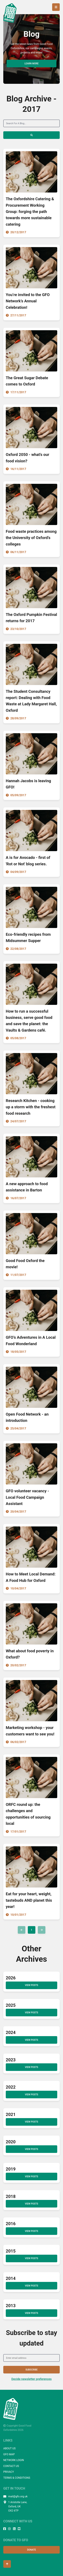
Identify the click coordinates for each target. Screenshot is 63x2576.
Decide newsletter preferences (31, 2379)
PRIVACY (8, 2471)
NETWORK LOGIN (13, 2460)
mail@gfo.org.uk (15, 2496)
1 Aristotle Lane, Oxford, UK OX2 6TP (15, 2506)
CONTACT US (11, 2466)
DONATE (31, 2549)
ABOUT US (9, 2448)
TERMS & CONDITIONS (16, 2477)
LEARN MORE (32, 63)
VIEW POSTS (31, 1985)
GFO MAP (9, 2454)
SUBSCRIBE (31, 2369)
